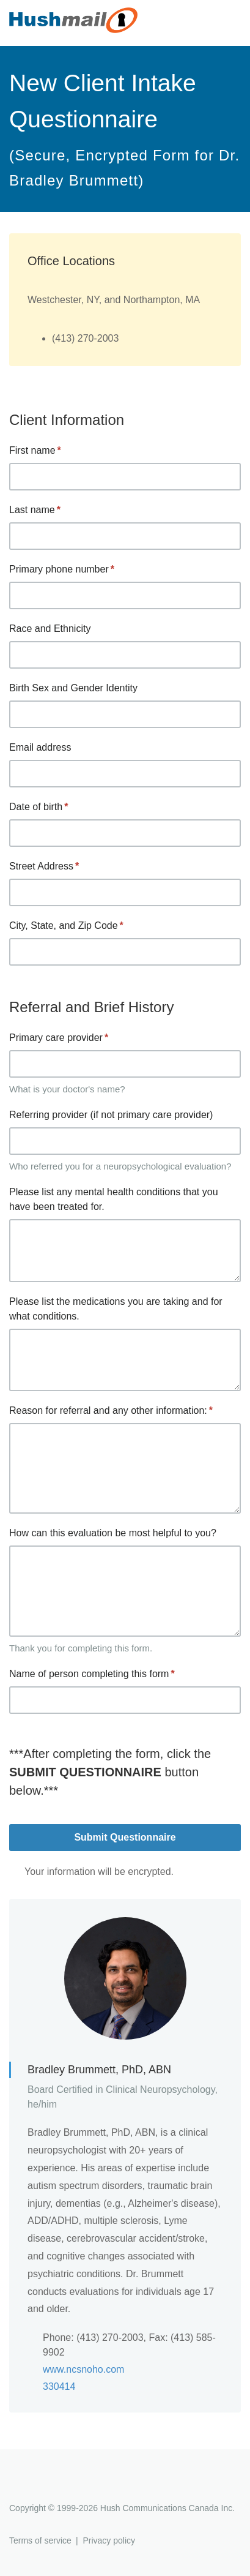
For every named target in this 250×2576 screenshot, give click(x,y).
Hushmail (56, 2486)
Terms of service (40, 2540)
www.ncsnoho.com (83, 2369)
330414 (59, 2386)
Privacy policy (109, 2540)
